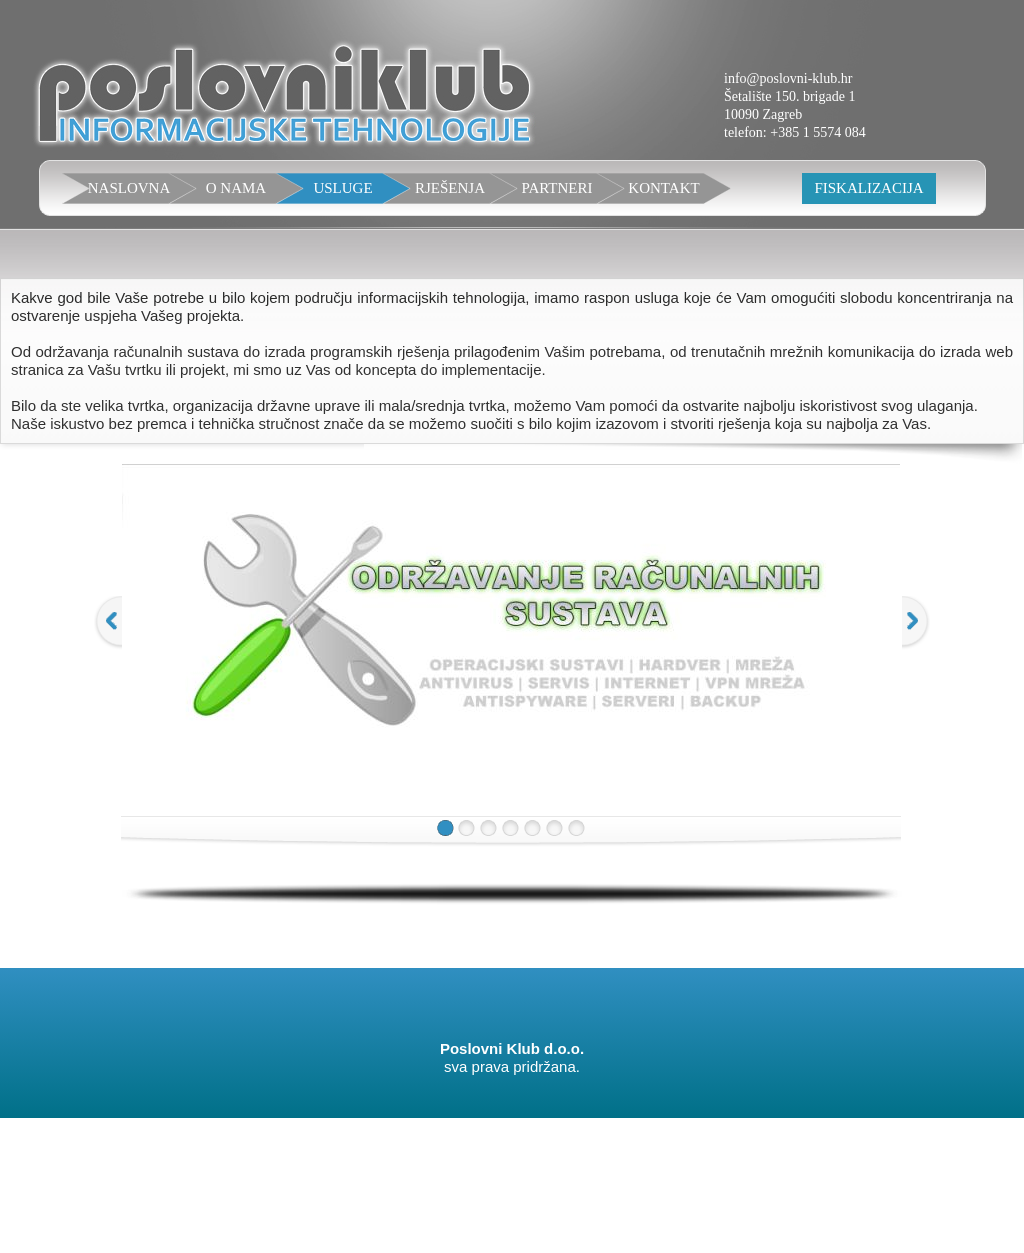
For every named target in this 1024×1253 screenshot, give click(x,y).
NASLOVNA (129, 188)
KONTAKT (663, 188)
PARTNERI (556, 188)
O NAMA (236, 188)
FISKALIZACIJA (868, 188)
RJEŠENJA (450, 188)
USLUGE (342, 188)
